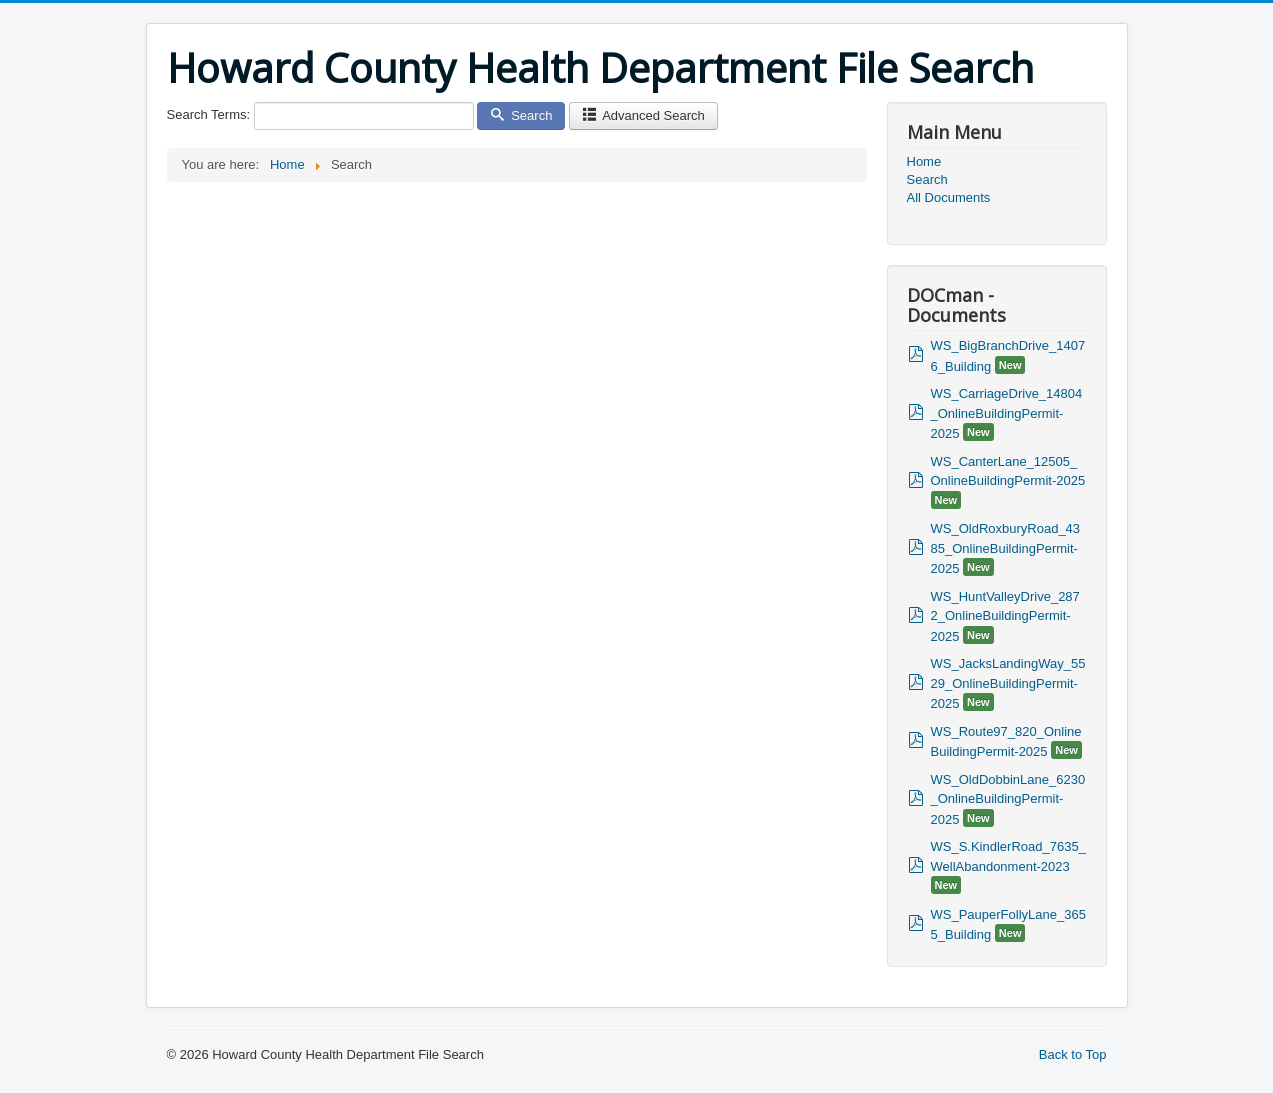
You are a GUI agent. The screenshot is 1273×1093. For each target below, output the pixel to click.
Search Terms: (209, 114)
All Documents (949, 197)
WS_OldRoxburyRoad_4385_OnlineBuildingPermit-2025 (1006, 548)
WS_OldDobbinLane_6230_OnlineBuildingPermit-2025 (1008, 799)
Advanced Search (643, 115)
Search (521, 115)
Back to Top (1073, 1054)
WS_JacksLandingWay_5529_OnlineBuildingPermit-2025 (1008, 683)
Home (924, 161)
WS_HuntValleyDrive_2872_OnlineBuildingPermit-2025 (1005, 616)
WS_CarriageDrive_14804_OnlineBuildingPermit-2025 (1007, 413)
